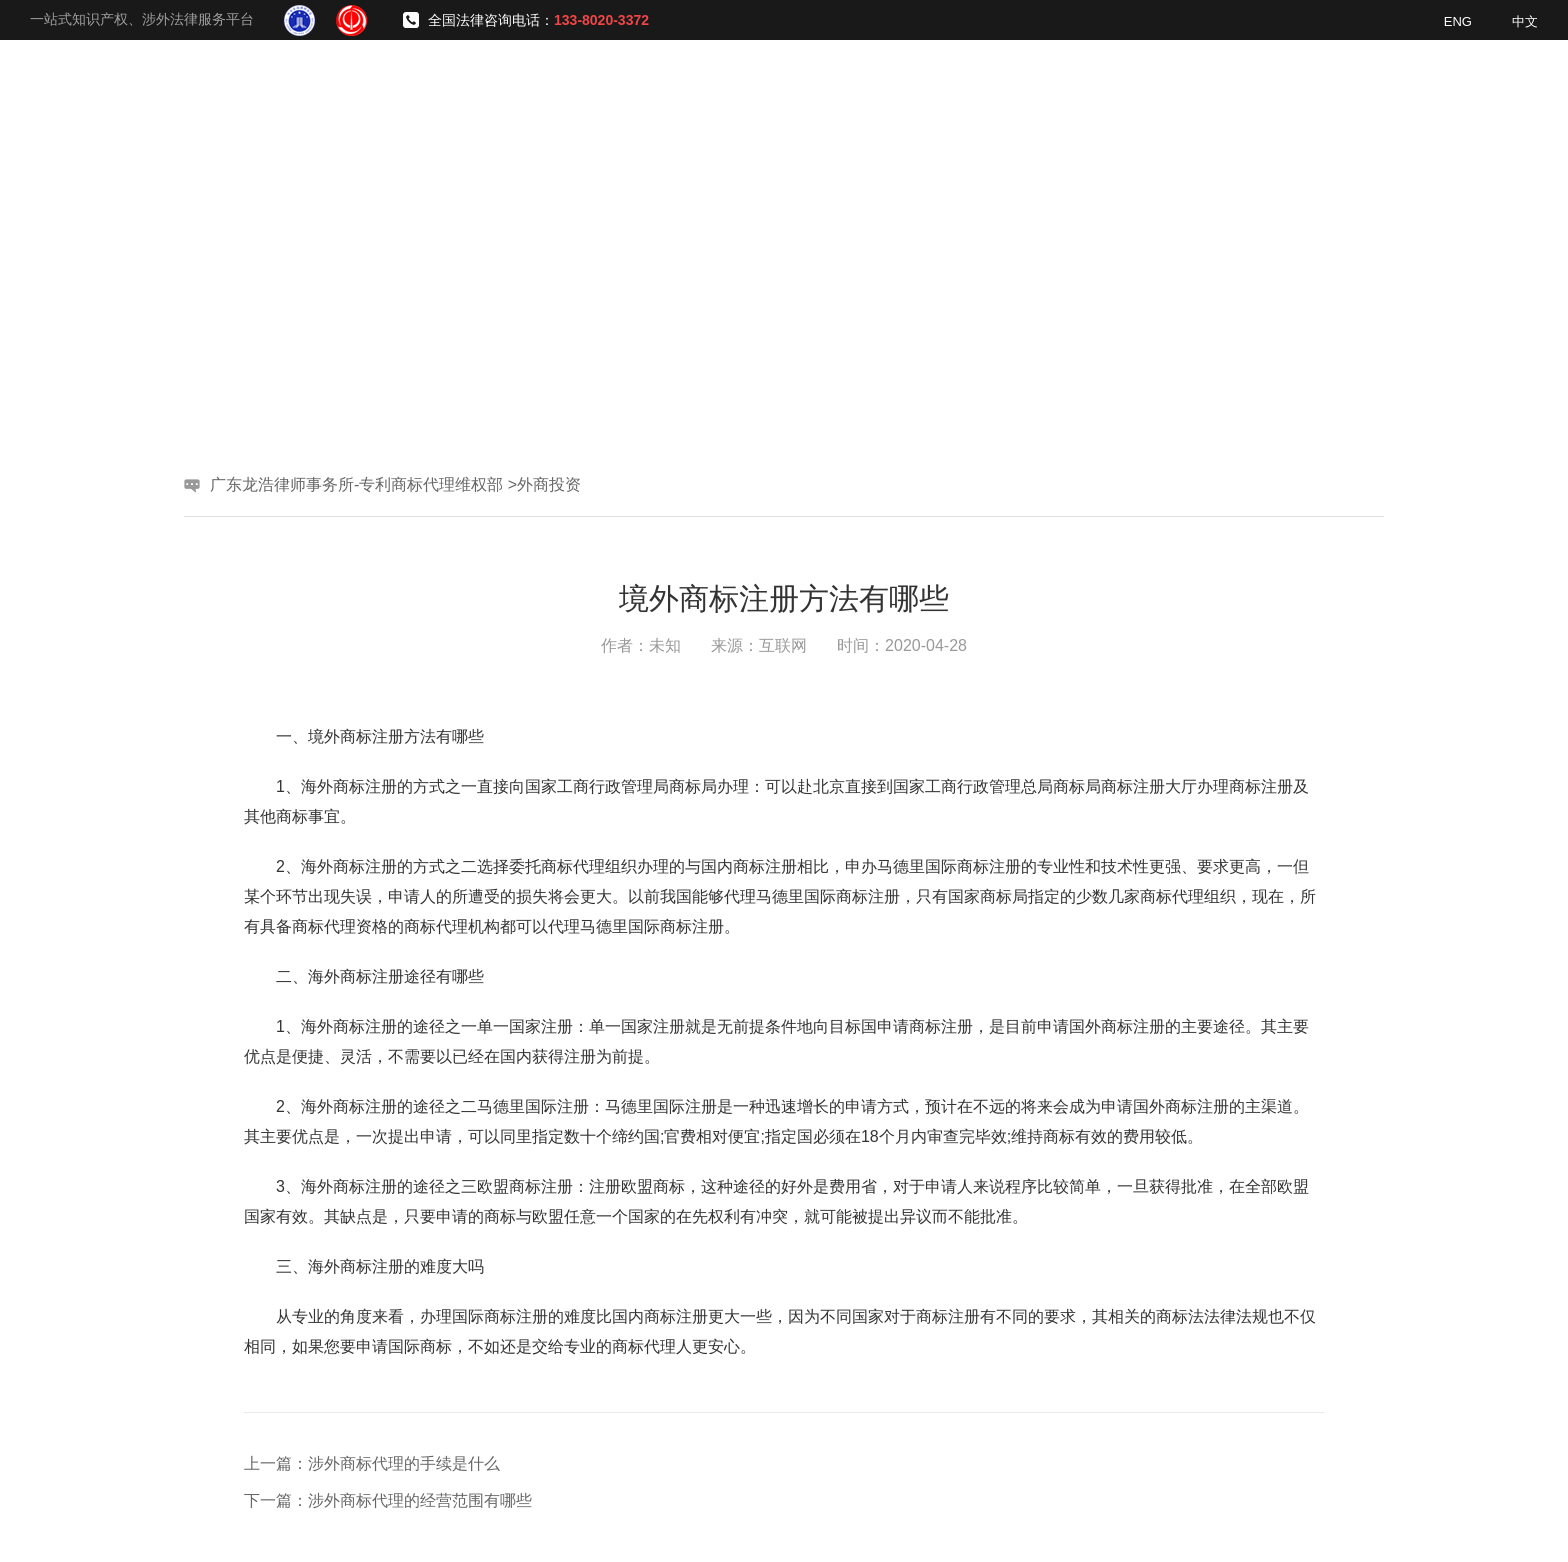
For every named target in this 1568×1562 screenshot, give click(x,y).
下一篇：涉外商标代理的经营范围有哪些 (388, 1500)
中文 (1525, 21)
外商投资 (549, 484)
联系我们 (1471, 89)
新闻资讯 (1243, 89)
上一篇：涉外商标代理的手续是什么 (372, 1463)
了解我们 (787, 89)
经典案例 (1129, 89)
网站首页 (673, 89)
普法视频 (1357, 89)
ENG (1458, 21)
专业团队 (1015, 89)
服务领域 (901, 89)
